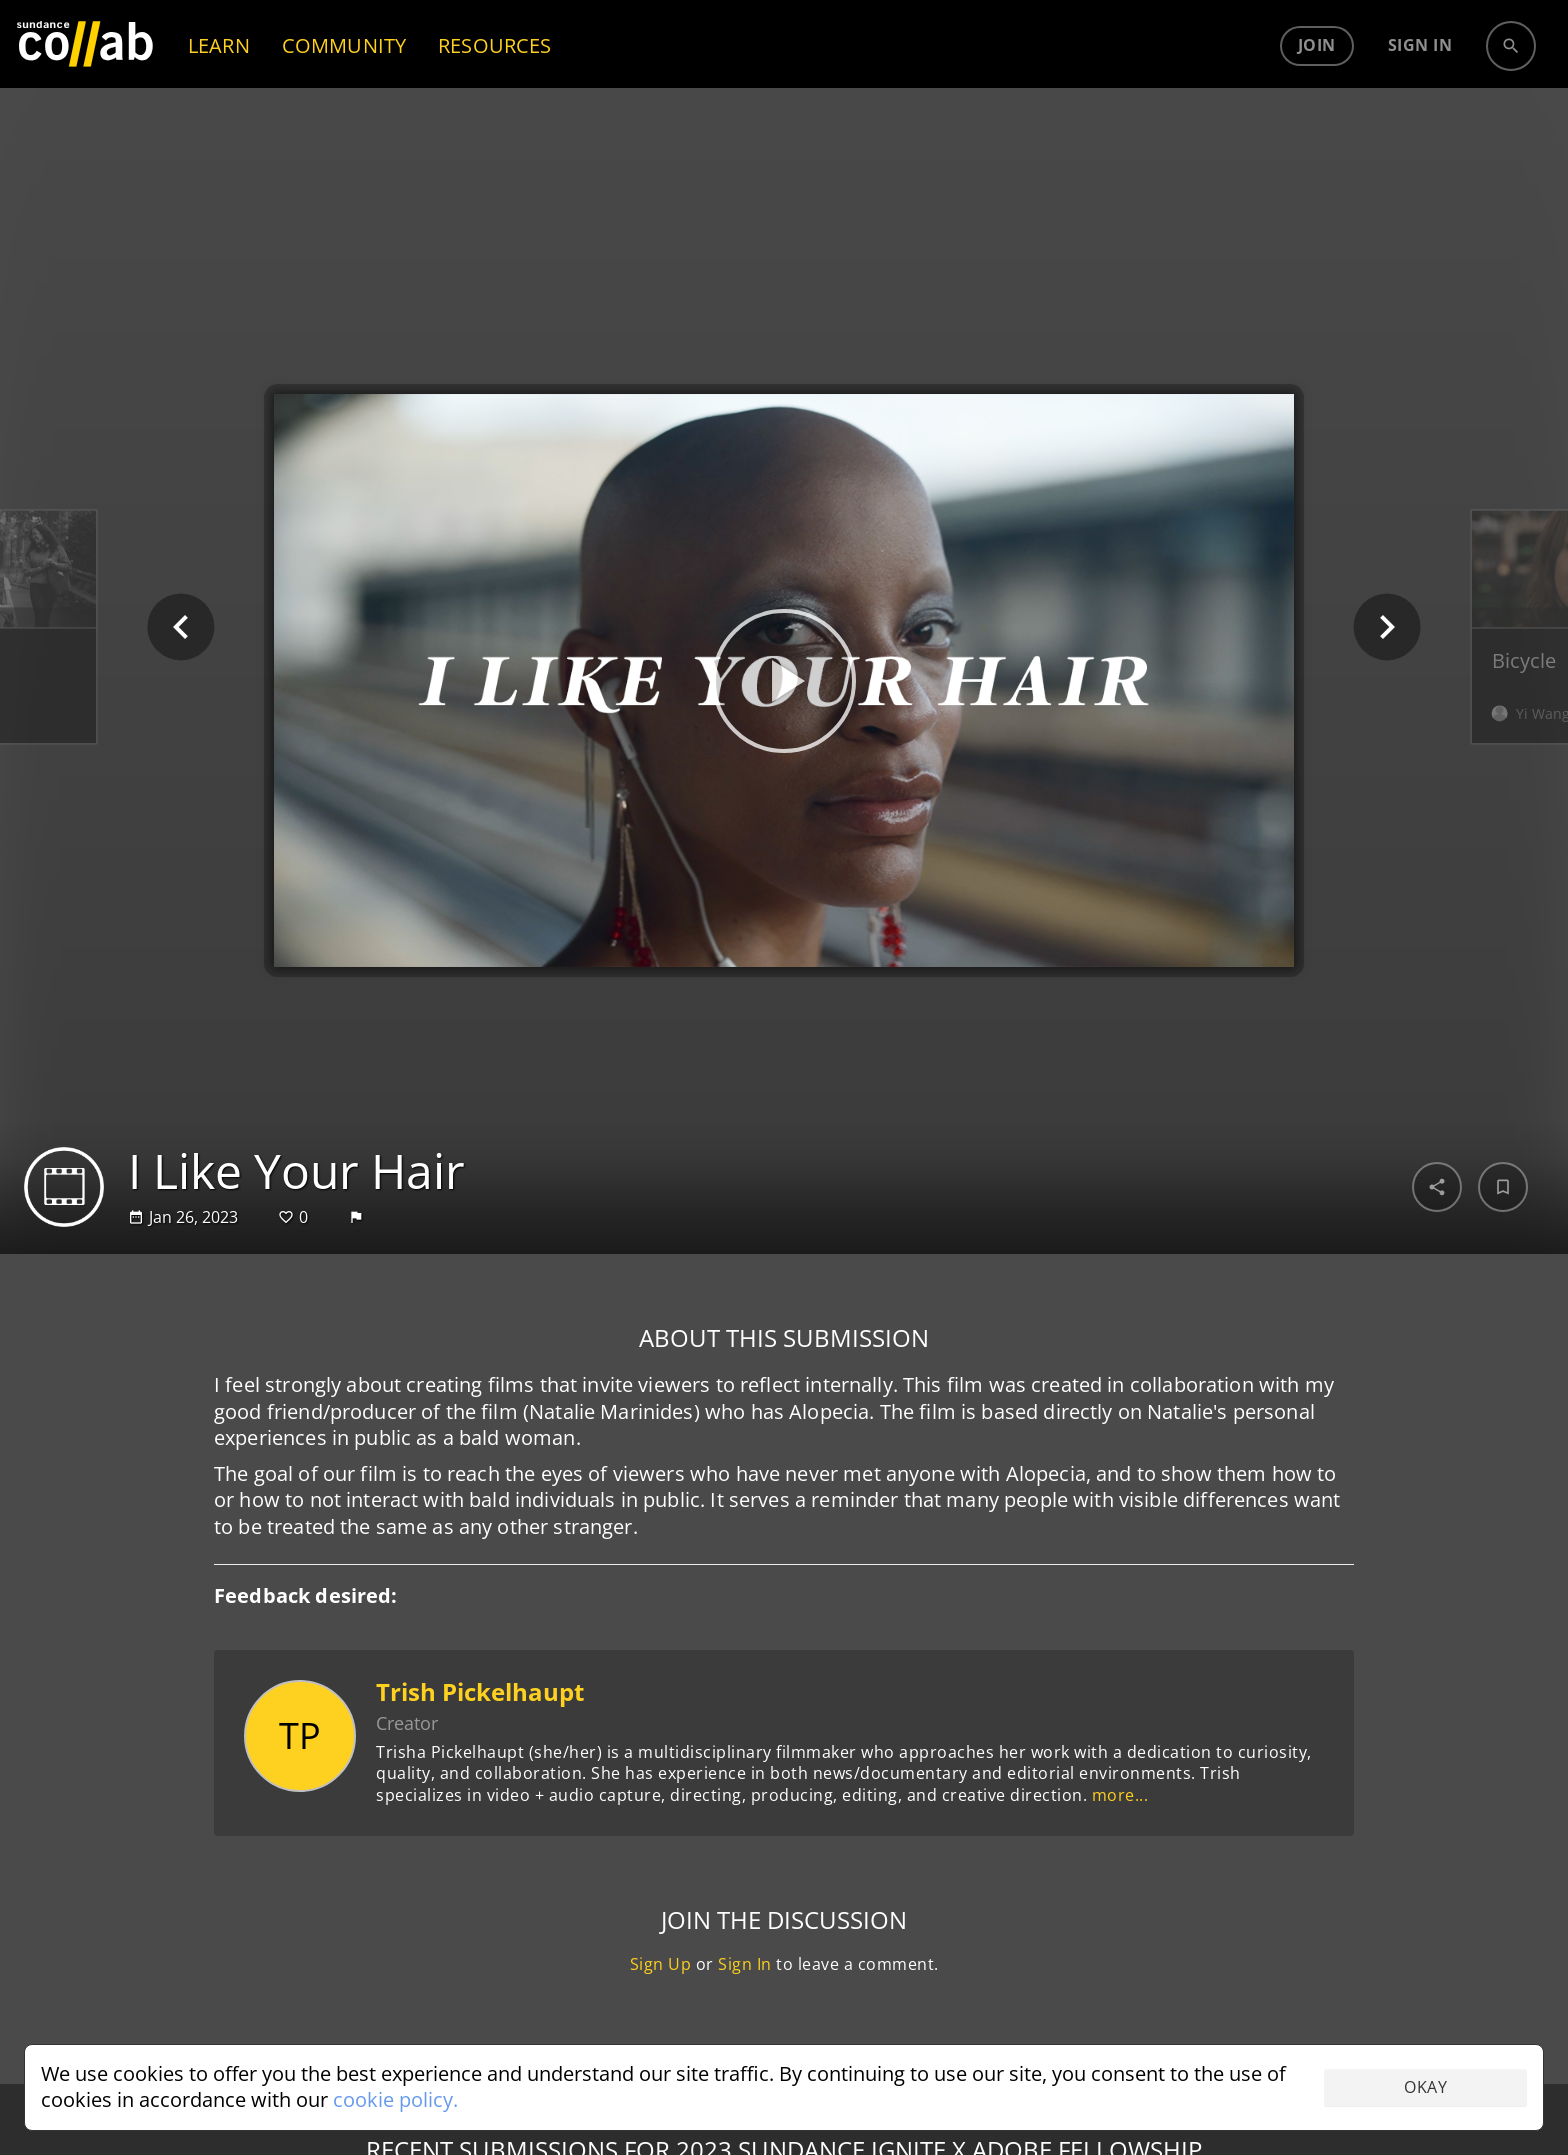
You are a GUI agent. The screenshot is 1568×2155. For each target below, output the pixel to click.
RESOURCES (494, 85)
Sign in (1420, 86)
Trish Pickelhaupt (480, 1691)
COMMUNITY (344, 85)
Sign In (745, 1964)
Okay (1425, 2087)
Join (1317, 86)
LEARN (219, 85)
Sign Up (661, 1964)
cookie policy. (395, 2099)
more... (1120, 1795)
